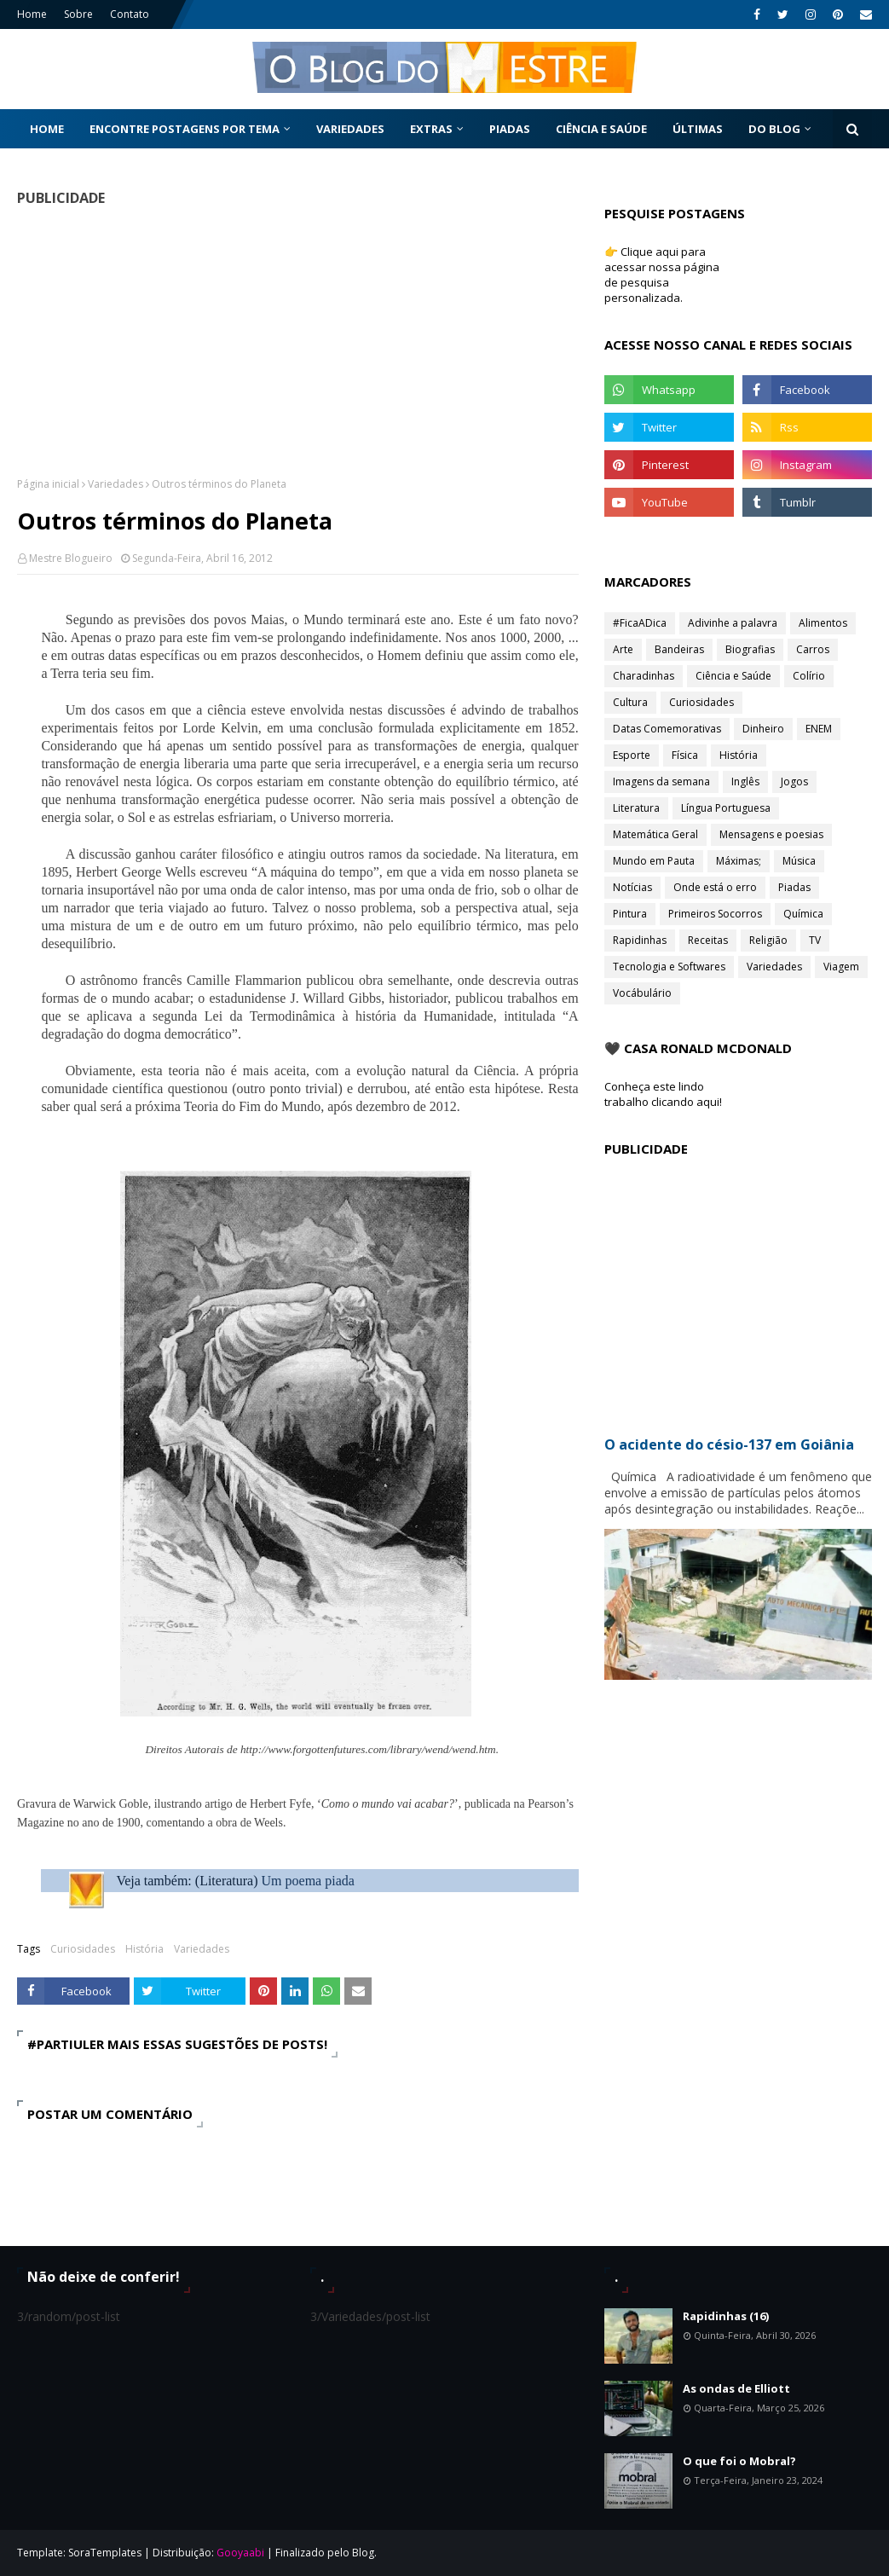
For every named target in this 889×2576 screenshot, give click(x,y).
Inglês (745, 781)
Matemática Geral (655, 834)
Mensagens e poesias (771, 834)
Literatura (636, 808)
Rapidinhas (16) (726, 2316)
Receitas (708, 940)
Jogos (794, 781)
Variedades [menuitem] (350, 128)
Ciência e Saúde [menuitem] (601, 128)
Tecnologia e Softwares (669, 966)
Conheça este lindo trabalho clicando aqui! (663, 1094)
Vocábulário (642, 993)
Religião (768, 940)
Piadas (794, 887)
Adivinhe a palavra (732, 623)
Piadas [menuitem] (509, 128)
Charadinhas (643, 676)
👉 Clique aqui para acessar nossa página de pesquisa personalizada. (661, 274)
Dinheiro (763, 728)
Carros (812, 649)
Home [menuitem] (47, 128)
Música (799, 861)
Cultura (630, 702)
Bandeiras (679, 649)
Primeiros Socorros (715, 913)
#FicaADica (640, 623)
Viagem (841, 966)
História (144, 1949)
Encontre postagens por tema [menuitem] (184, 128)
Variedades (115, 484)
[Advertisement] (292, 341)
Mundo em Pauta (654, 861)
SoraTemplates (104, 2552)
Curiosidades (82, 1949)
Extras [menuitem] (431, 128)
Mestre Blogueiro (71, 558)
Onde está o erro (715, 887)
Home (32, 14)
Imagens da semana (661, 781)
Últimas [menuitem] (698, 128)
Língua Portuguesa (726, 808)
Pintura (630, 913)
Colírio (809, 676)
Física (685, 755)
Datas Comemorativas (667, 728)
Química (803, 913)
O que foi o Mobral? (739, 2461)
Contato (129, 14)
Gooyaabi (240, 2552)
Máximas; (738, 861)
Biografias (750, 649)
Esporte (631, 755)
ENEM (818, 728)
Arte (623, 649)
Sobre (78, 14)
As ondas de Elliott (736, 2388)
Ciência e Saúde (733, 676)
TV (815, 940)
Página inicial (48, 484)
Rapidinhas (640, 940)
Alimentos (823, 623)
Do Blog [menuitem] (774, 128)
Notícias (632, 887)
